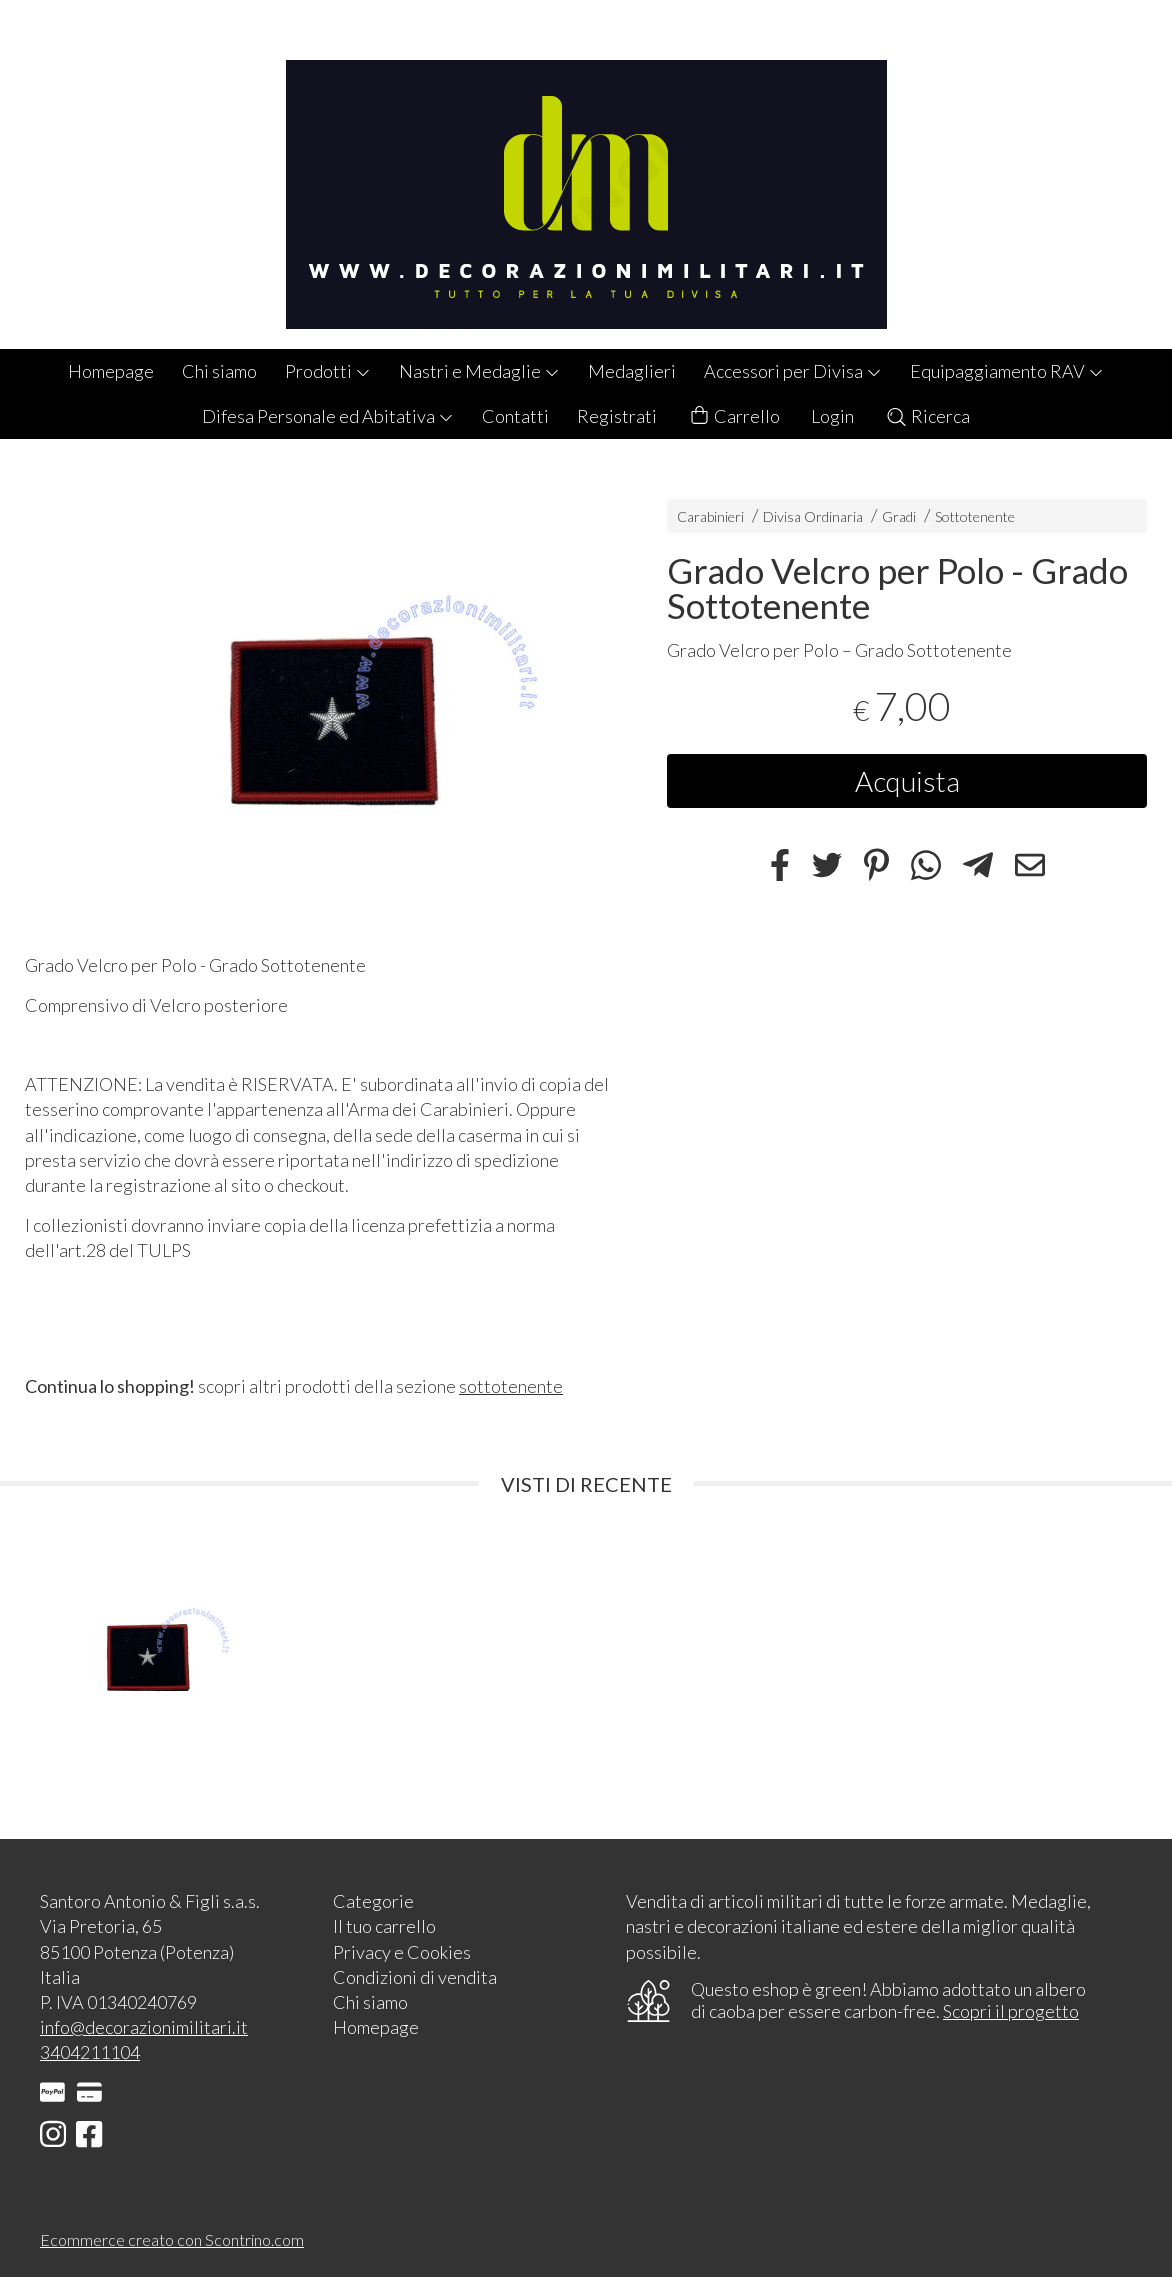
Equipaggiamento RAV (1007, 371)
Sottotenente (975, 516)
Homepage (111, 371)
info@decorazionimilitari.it (144, 2027)
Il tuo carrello (384, 1926)
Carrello (734, 416)
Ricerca (927, 416)
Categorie (373, 1901)
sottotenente (511, 1386)
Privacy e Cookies (402, 1952)
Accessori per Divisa (793, 371)
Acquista (907, 781)
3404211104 (90, 2052)
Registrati (617, 416)
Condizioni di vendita (415, 1977)
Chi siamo (219, 371)
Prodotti (328, 371)
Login (832, 416)
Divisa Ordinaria (813, 516)
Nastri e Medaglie (479, 371)
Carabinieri (710, 516)
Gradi (899, 516)
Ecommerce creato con (172, 2239)
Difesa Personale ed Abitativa (328, 416)
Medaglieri (632, 371)
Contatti (515, 416)
